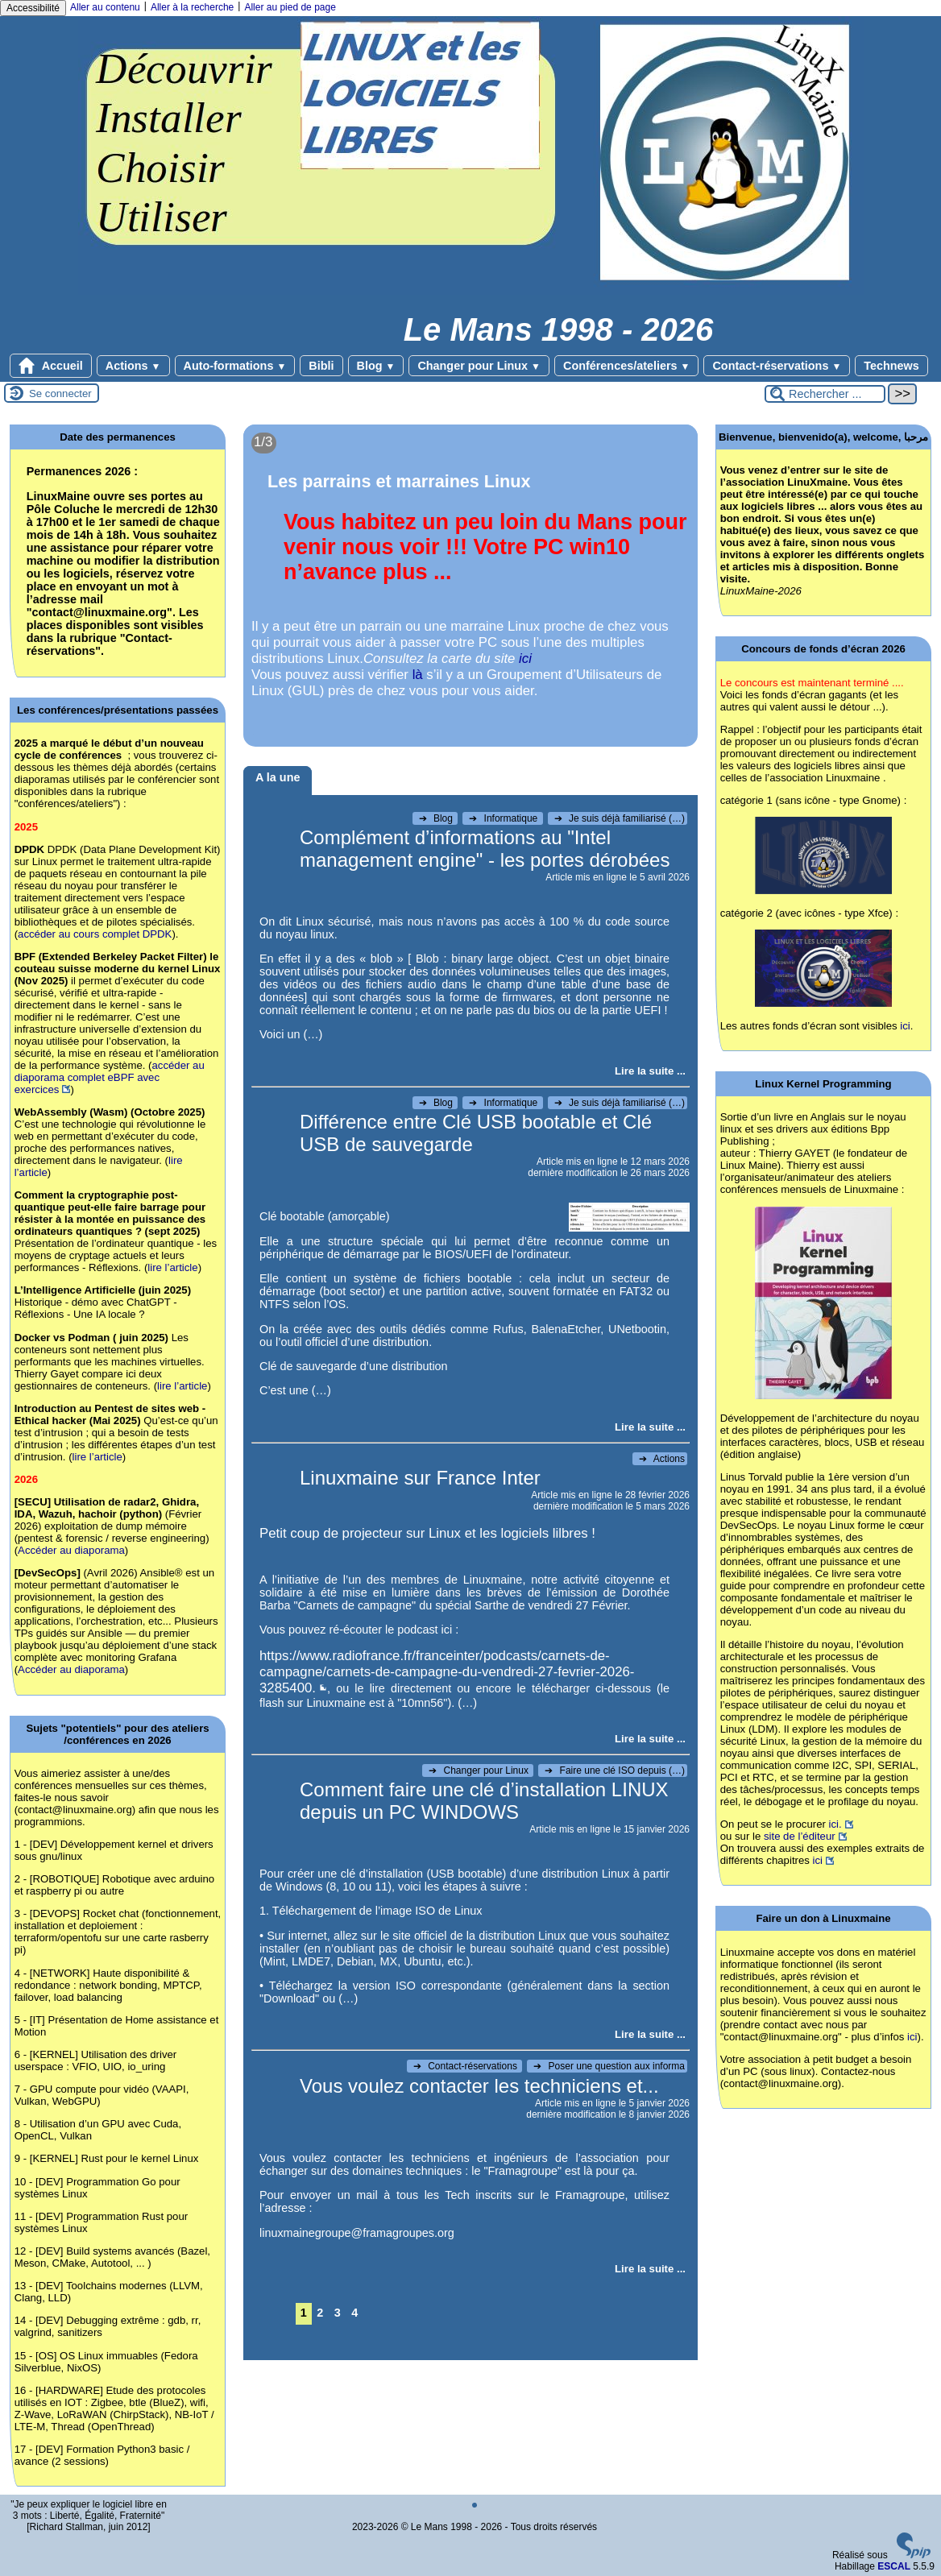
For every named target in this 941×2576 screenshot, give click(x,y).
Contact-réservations (776, 365)
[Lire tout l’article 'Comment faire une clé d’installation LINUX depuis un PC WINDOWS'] (650, 2034)
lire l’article (172, 1267)
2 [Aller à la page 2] (320, 2312)
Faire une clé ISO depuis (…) (615, 1770)
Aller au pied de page (289, 7)
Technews (891, 365)
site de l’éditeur (799, 1836)
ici (525, 658)
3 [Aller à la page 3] (337, 2312)
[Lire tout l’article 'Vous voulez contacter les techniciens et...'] (650, 2269)
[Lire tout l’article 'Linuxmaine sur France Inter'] (650, 1739)
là (417, 674)
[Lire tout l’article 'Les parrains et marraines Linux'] (470, 586)
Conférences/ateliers (626, 365)
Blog (376, 365)
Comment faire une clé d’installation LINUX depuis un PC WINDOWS (484, 1801)
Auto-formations (235, 365)
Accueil (51, 366)
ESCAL (893, 2566)
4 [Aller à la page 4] (354, 2312)
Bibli (321, 365)
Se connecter (60, 393)
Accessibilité (33, 8)
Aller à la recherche (192, 7)
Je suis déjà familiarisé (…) (619, 818)
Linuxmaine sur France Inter (420, 1478)
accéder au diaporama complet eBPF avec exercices (110, 1077)
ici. (835, 1824)
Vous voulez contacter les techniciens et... (479, 2086)
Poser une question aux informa (609, 2066)
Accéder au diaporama (71, 1550)
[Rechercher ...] (825, 394)
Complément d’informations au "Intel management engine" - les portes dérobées (484, 848)
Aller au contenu (105, 7)
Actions (133, 365)
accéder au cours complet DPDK (95, 934)
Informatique (504, 818)
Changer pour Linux (479, 365)
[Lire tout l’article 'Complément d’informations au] (650, 1071)
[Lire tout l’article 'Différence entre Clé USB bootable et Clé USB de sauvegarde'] (650, 1427)
